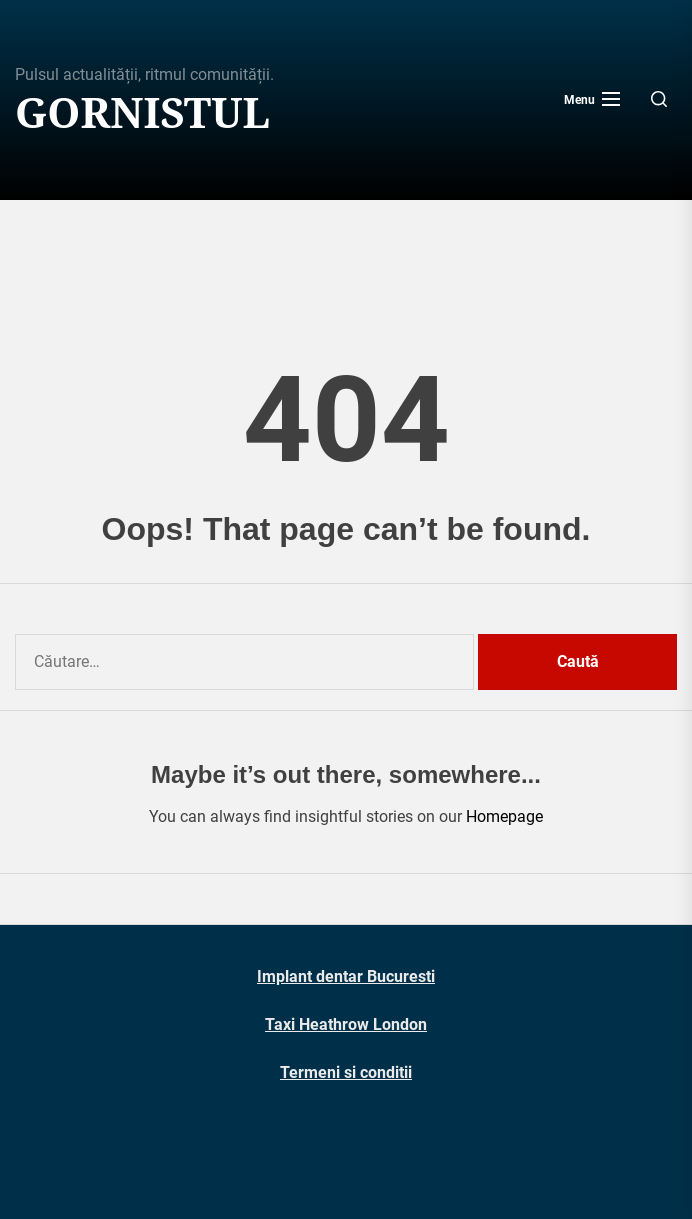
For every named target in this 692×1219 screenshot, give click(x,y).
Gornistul (142, 112)
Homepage (504, 816)
